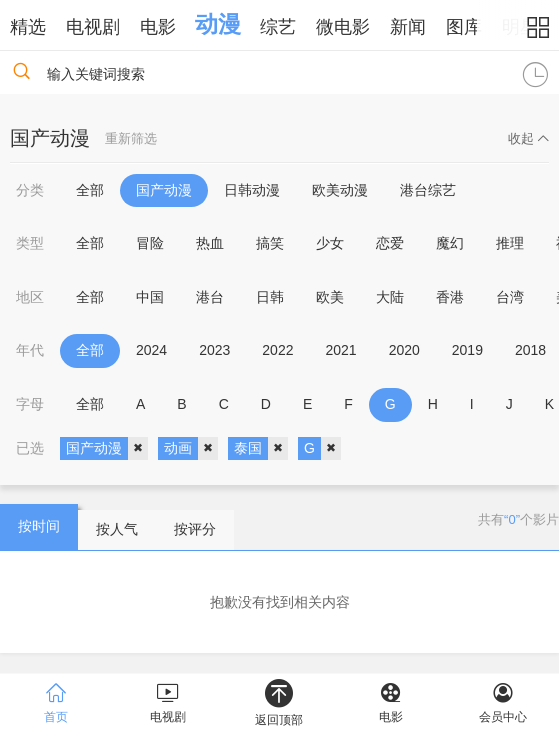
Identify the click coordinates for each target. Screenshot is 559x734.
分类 (30, 190)
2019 (467, 350)
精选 (28, 27)
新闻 (408, 27)
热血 (210, 243)
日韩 (270, 297)
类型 (30, 243)
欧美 (330, 297)
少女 (330, 243)
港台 (210, 297)
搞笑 (270, 243)
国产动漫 (164, 190)
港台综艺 (428, 190)
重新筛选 (131, 138)
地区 (30, 297)
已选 (30, 448)
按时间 (39, 526)
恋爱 (390, 243)
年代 (30, 350)
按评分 (195, 529)
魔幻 (450, 243)
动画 (191, 449)
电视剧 (93, 27)
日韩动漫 (252, 190)
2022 (277, 350)
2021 (340, 350)
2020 (404, 350)
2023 (214, 350)
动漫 (218, 24)
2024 (151, 350)
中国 (150, 297)
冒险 (150, 243)
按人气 (117, 529)
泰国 (261, 449)
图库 (464, 27)
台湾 (510, 297)
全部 (90, 190)
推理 (510, 243)
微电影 (343, 27)
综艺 (278, 27)
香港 (450, 297)
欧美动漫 (340, 190)
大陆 (390, 297)
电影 (158, 27)
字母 (30, 404)
